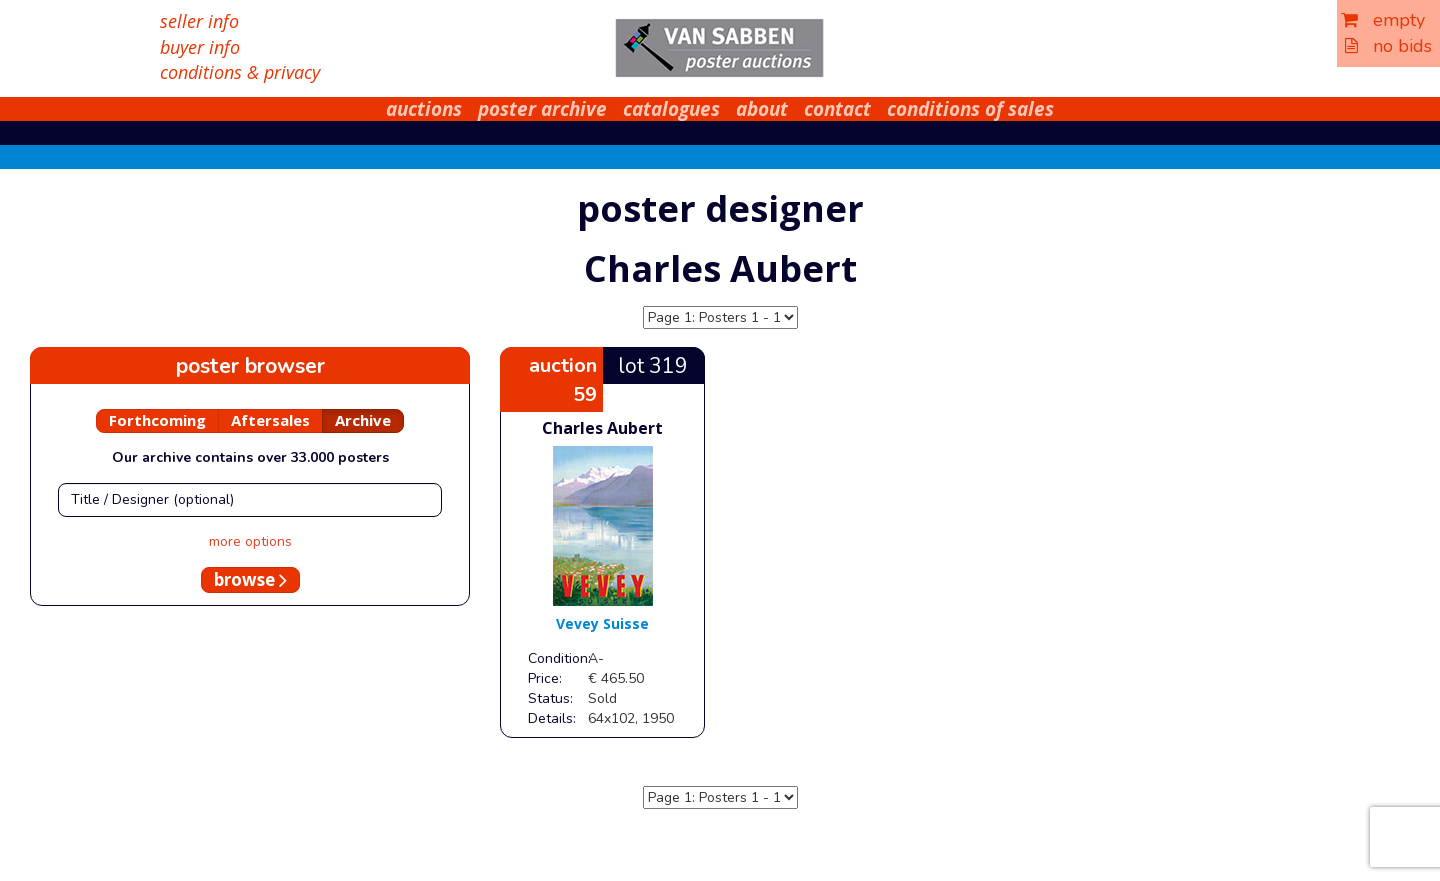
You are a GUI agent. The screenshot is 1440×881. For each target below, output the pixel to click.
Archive (363, 420)
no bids (1388, 46)
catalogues (671, 109)
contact (837, 109)
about (762, 109)
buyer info (200, 47)
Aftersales (270, 420)
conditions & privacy (240, 72)
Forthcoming (157, 420)
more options (250, 541)
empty (1383, 20)
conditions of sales (970, 109)
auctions (424, 109)
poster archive (542, 109)
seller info (199, 21)
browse (250, 579)
